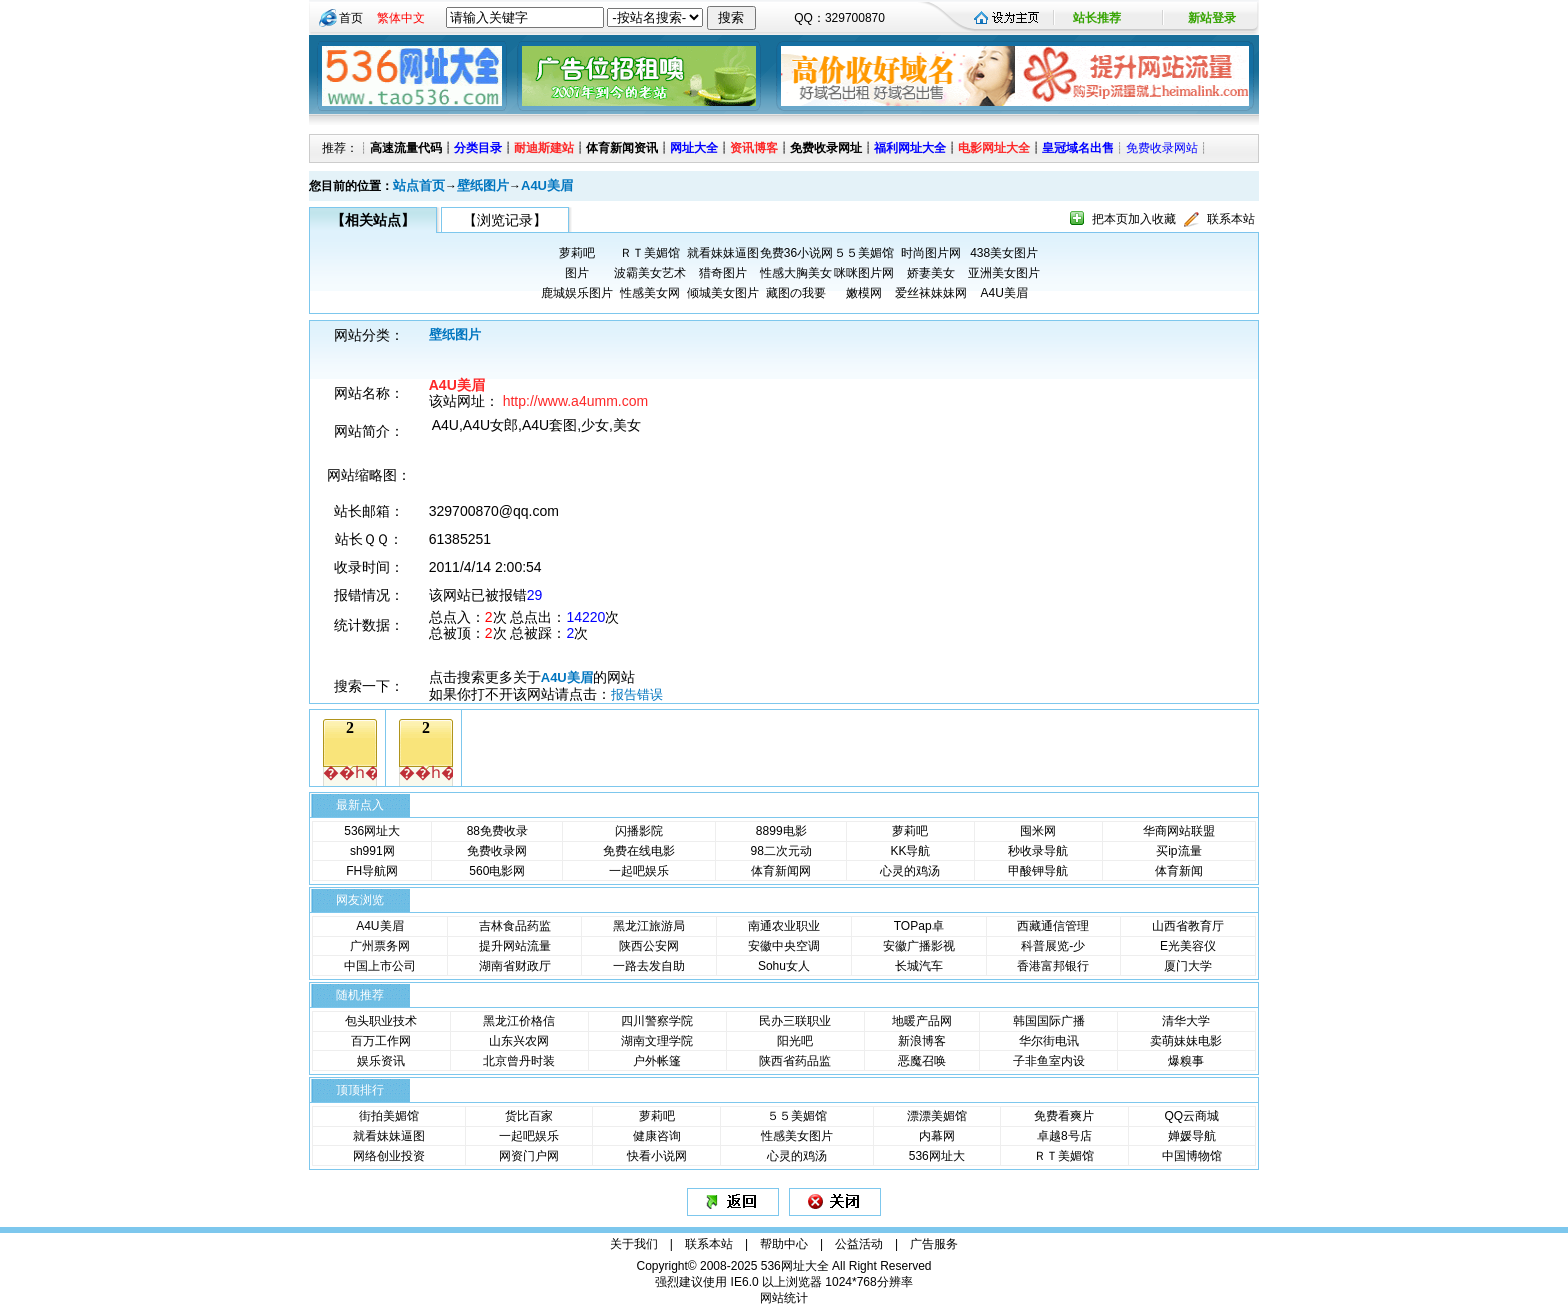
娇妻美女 (931, 273)
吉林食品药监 (515, 926)
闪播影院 (639, 831)
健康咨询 (657, 1136)
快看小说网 (657, 1156)
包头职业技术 (381, 1021)
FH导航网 (372, 871)
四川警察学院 (657, 1021)
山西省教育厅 (1188, 926)
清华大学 (1186, 1021)
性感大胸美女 (796, 273)
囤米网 (1038, 831)
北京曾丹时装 (519, 1061)
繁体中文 (401, 18)
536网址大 (372, 831)
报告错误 (637, 694)
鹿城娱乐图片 (577, 293)
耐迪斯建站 (544, 148)
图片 (577, 273)
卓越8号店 (1064, 1136)
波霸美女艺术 (650, 273)
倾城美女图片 (723, 293)
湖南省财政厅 (515, 966)
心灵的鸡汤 (910, 871)
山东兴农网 (519, 1041)
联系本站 (1231, 219)
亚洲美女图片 (1004, 273)
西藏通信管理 (1053, 926)
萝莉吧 (577, 253)
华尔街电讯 (1049, 1041)
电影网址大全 (994, 148)
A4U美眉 (547, 185)
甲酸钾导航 (1038, 871)
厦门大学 (1188, 966)
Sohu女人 (784, 966)
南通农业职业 (784, 926)
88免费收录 (497, 831)
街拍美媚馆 (389, 1116)
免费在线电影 (639, 851)
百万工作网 (381, 1041)
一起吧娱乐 (639, 871)
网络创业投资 (389, 1156)
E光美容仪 (1188, 946)
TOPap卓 (919, 926)
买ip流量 (1178, 851)
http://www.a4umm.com (576, 401)
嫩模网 (864, 293)
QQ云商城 (1191, 1116)
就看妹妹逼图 (723, 253)
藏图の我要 (796, 293)
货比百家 (529, 1116)
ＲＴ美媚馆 (650, 253)
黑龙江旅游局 (649, 926)
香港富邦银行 (1053, 966)
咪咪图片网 (864, 273)
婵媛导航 (1192, 1136)
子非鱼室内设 (1049, 1061)
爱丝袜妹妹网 (931, 293)
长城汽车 (919, 966)
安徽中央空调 (784, 946)
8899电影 (781, 831)
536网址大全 (795, 1266)
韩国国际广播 (1049, 1021)
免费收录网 (497, 851)
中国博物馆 (1192, 1156)
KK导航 (910, 851)
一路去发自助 (649, 966)
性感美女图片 (797, 1136)
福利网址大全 (910, 148)
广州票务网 (380, 946)
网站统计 (784, 1298)
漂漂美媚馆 (937, 1116)
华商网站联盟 (1179, 831)
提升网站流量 (515, 946)
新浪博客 (922, 1041)
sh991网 (372, 851)
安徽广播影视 (919, 946)
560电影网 (497, 871)
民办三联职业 (795, 1021)
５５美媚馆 (864, 253)
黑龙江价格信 (519, 1021)
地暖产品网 (922, 1021)
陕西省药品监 (795, 1061)
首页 (351, 18)
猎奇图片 (723, 273)
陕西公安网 (649, 946)
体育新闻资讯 (622, 148)
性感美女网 (650, 293)
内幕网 (937, 1136)
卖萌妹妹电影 (1186, 1041)
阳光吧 (795, 1041)
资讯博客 (754, 148)
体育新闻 (1179, 871)
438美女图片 (1004, 253)
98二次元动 (781, 851)
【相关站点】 (373, 220)
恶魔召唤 (922, 1061)
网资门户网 (529, 1156)
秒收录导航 (1038, 851)
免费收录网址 (826, 148)
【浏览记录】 (505, 220)
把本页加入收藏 (1134, 219)
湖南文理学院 (657, 1041)
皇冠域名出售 (1078, 148)
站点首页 (419, 185)
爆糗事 (1186, 1061)
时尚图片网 (931, 253)
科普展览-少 (1053, 946)
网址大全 (694, 148)
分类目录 (478, 148)
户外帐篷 (657, 1061)
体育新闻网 (781, 871)
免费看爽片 (1064, 1116)
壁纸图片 (483, 185)
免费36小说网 (796, 253)
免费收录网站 (1162, 148)
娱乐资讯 (381, 1061)
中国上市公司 (380, 966)
